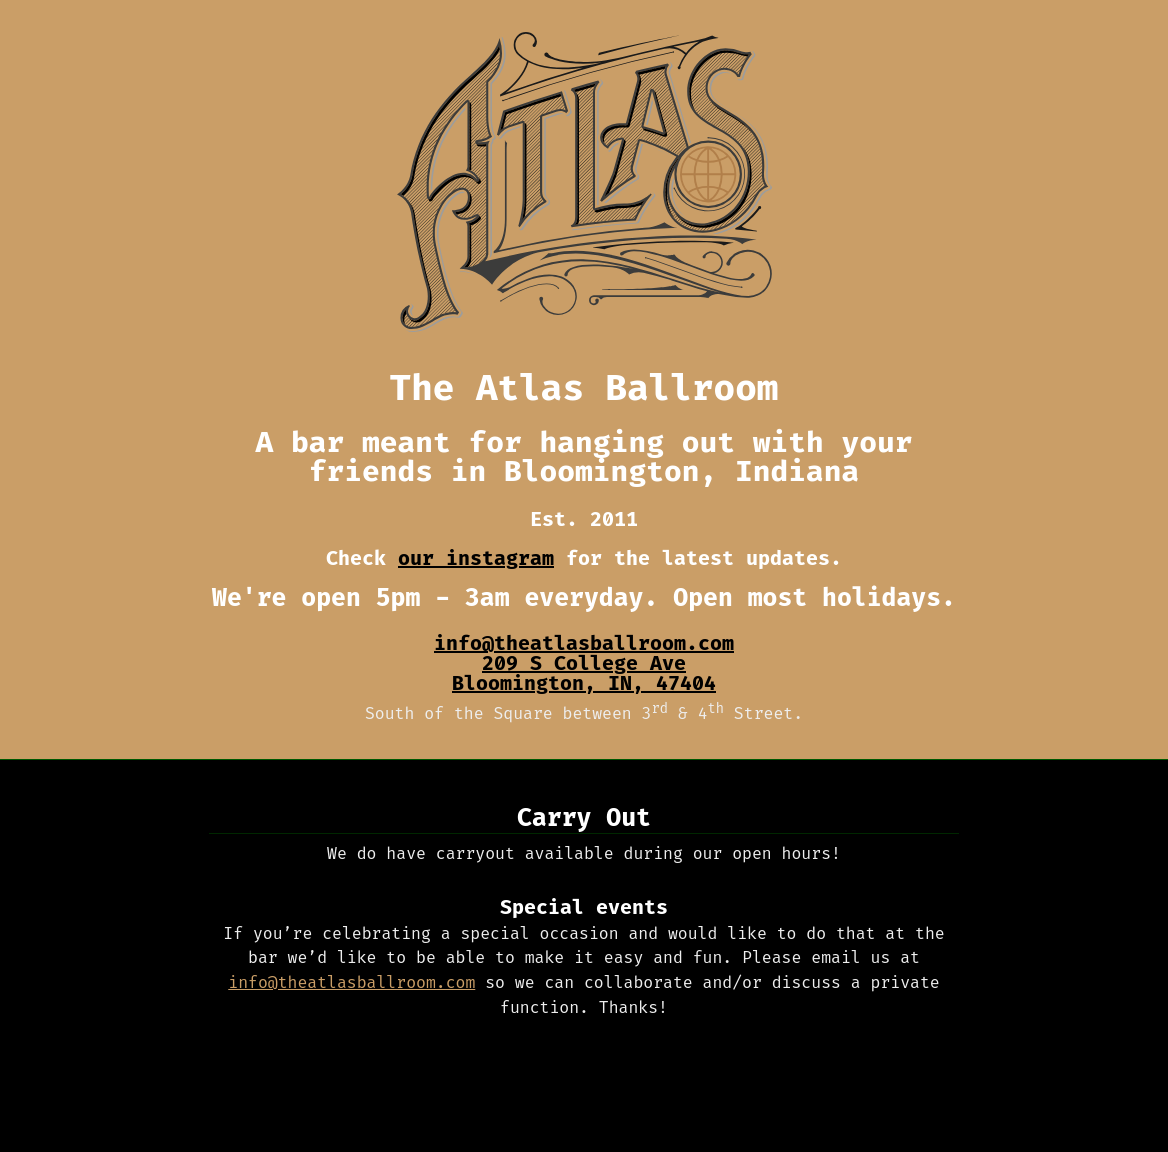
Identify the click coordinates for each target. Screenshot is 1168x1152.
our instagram (476, 558)
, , (584, 674)
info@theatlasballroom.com (584, 643)
